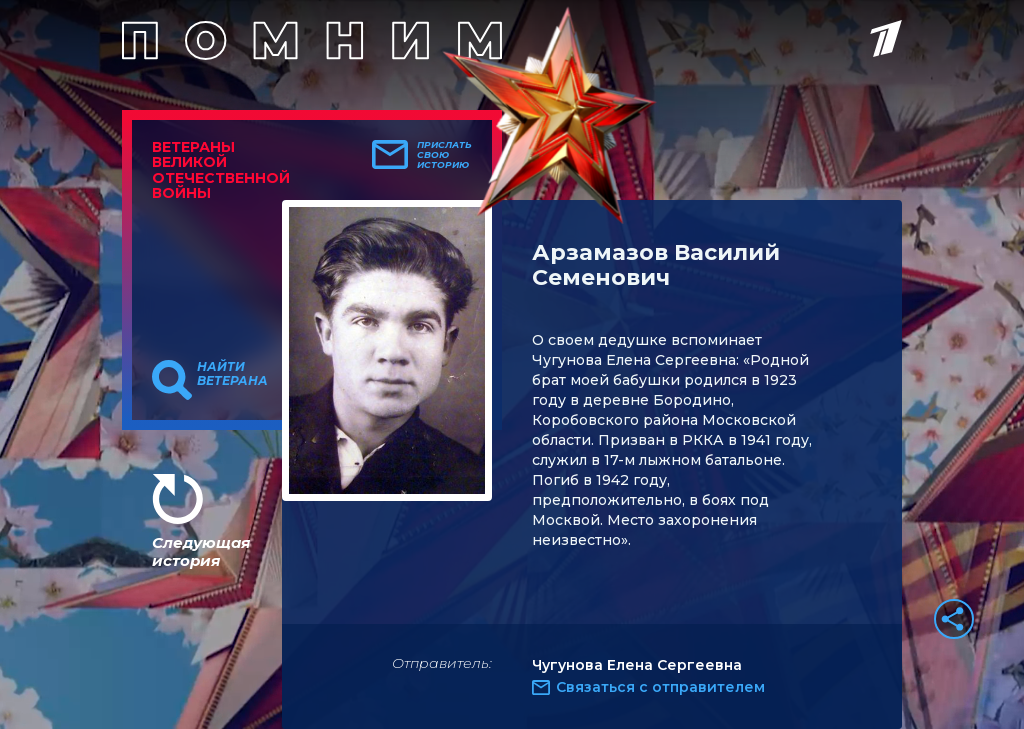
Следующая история (201, 551)
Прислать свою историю (444, 155)
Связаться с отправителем (660, 687)
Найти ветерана (232, 374)
